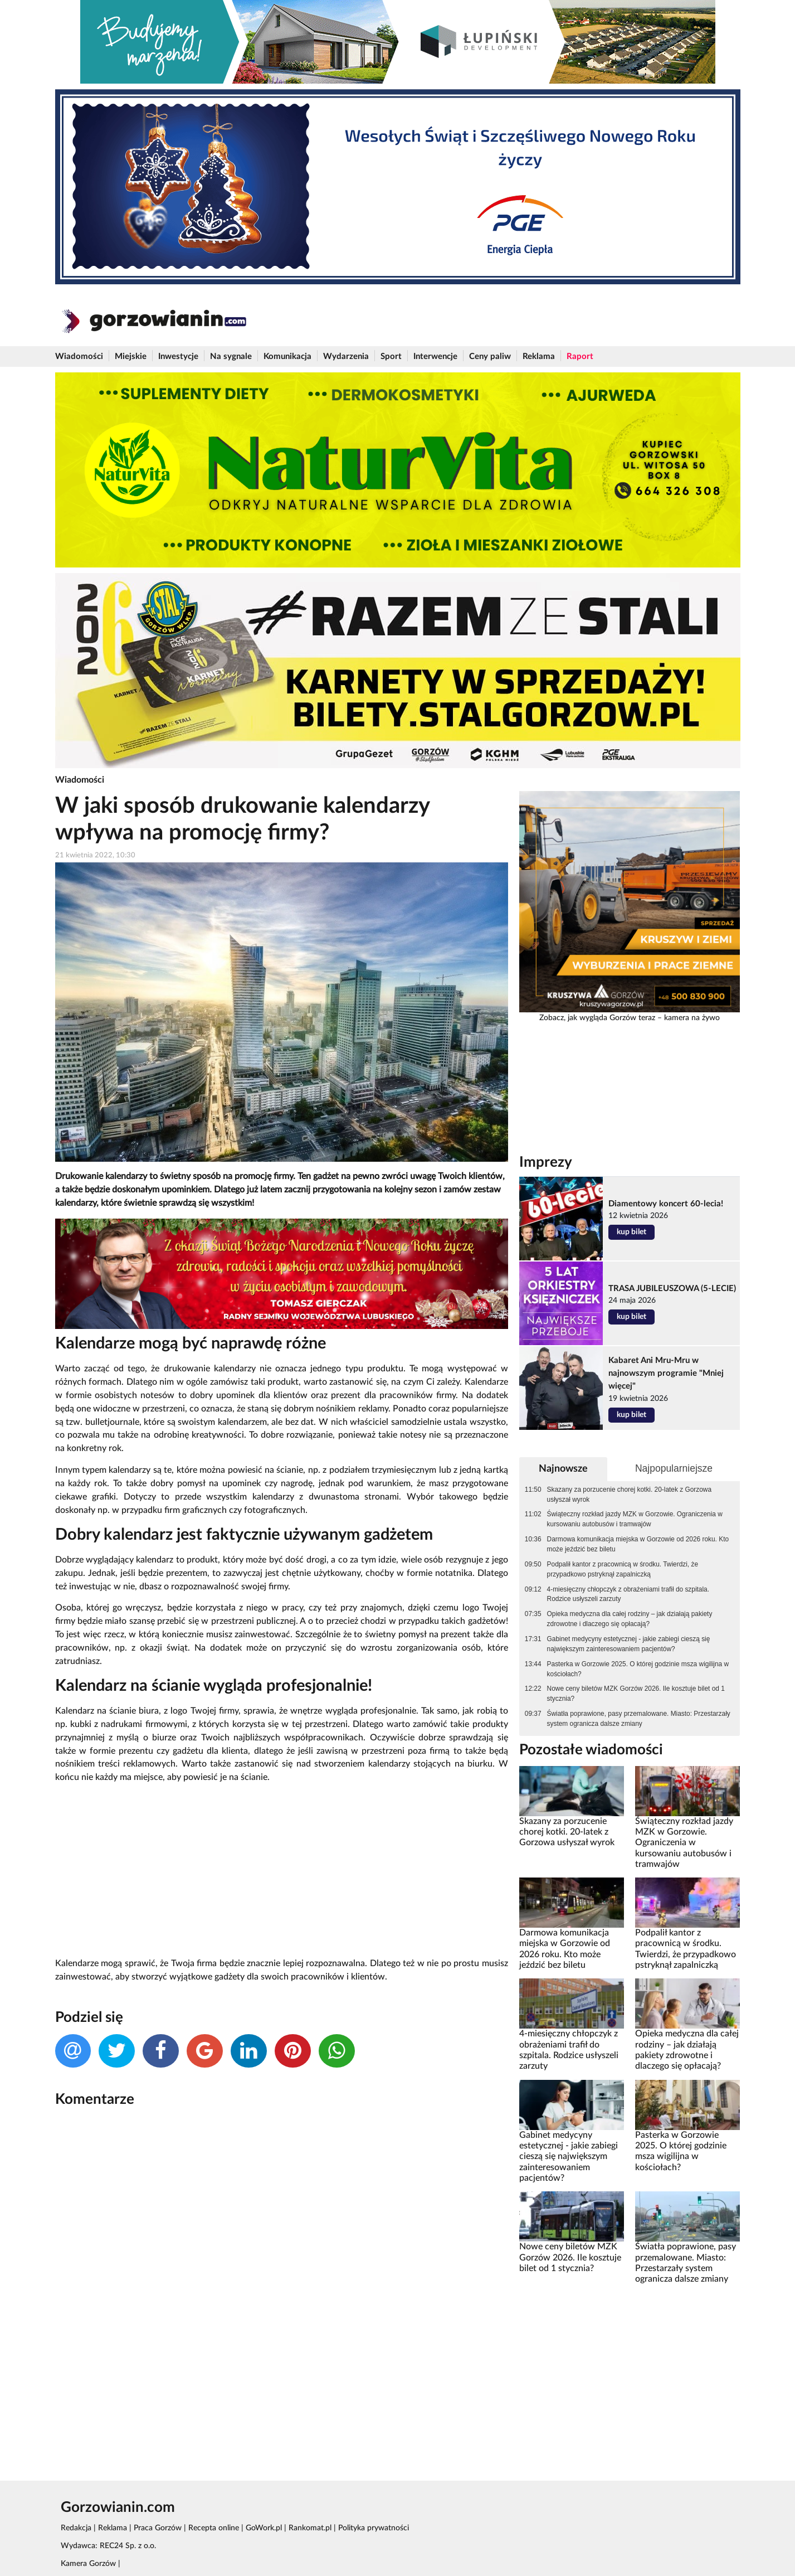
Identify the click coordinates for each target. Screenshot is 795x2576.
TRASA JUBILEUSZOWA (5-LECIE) (672, 1288)
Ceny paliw (490, 356)
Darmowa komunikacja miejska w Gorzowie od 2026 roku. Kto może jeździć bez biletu (638, 1544)
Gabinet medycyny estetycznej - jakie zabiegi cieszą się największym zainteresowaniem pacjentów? (628, 1644)
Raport (580, 356)
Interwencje (435, 356)
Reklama (539, 356)
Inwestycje (178, 356)
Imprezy (545, 1162)
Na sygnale (231, 356)
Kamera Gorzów (88, 2564)
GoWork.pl (264, 2528)
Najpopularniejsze (674, 1468)
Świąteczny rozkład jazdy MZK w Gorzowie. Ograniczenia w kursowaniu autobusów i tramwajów (635, 1519)
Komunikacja (287, 356)
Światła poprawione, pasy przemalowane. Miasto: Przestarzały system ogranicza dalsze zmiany (638, 1719)
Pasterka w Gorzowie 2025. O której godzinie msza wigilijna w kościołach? (638, 1669)
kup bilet (631, 1232)
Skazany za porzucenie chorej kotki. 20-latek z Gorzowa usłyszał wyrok (629, 1494)
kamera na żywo (692, 1018)
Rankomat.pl (310, 2528)
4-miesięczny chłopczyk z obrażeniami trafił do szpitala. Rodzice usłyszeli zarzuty (628, 1594)
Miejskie (131, 356)
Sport (391, 356)
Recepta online (213, 2528)
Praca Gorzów (158, 2528)
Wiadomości (79, 356)
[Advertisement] (281, 1871)
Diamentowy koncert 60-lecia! (665, 1204)
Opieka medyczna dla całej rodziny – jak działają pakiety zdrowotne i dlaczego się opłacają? (630, 1619)
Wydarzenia (346, 356)
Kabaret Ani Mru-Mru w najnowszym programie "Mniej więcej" (666, 1373)
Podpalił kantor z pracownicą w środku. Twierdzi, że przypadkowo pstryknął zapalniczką (622, 1569)
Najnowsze (563, 1468)
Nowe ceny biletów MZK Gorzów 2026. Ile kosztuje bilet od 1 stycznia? (636, 1693)
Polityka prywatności (373, 2528)
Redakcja (76, 2528)
